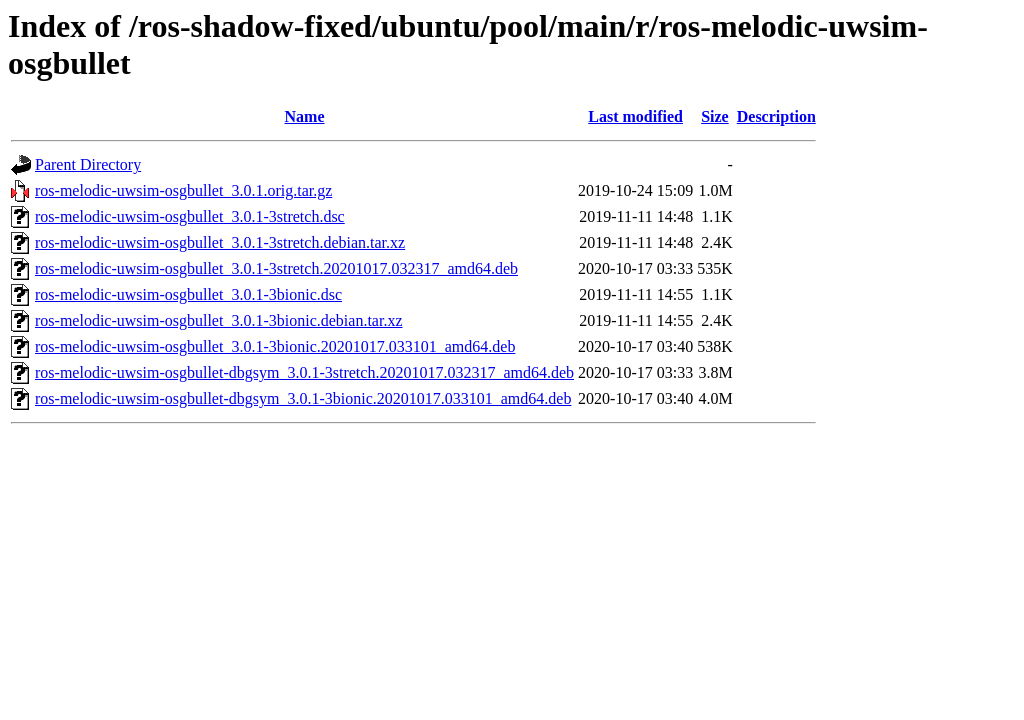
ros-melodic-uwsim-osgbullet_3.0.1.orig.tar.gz (183, 190)
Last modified (635, 116)
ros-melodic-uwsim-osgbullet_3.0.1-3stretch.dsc (190, 216)
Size (715, 116)
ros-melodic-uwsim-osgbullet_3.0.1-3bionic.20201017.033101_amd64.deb (275, 346)
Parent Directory (88, 164)
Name (305, 116)
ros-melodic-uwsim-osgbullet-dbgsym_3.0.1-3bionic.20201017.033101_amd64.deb (303, 398)
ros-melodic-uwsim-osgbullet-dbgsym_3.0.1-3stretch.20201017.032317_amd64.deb (304, 372)
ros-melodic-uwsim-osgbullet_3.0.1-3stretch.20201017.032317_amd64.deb (276, 268)
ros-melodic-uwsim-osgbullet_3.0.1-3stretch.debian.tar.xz (220, 242)
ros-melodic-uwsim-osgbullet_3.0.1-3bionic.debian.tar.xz (218, 320)
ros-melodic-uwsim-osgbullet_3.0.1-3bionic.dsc (188, 294)
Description (776, 116)
